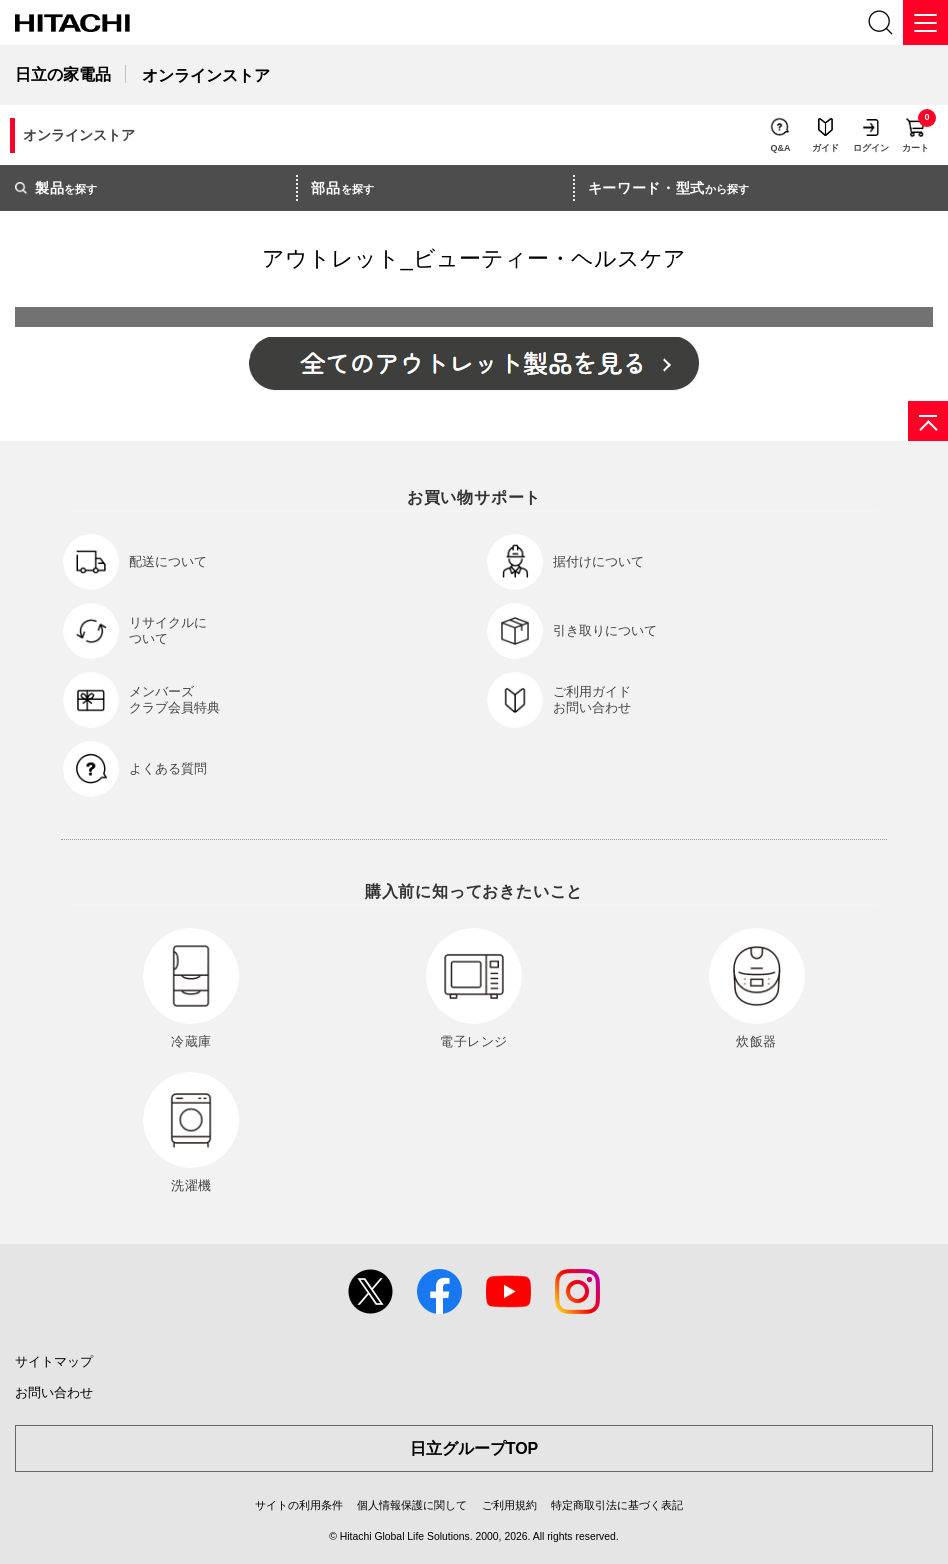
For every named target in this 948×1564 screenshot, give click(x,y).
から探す (669, 188)
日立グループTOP (474, 1448)
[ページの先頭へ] (928, 421)
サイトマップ (54, 1361)
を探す (56, 188)
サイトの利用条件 (299, 1505)
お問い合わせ (54, 1392)
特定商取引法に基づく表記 (617, 1505)
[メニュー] (925, 22)
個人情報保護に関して (412, 1505)
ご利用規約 (509, 1505)
